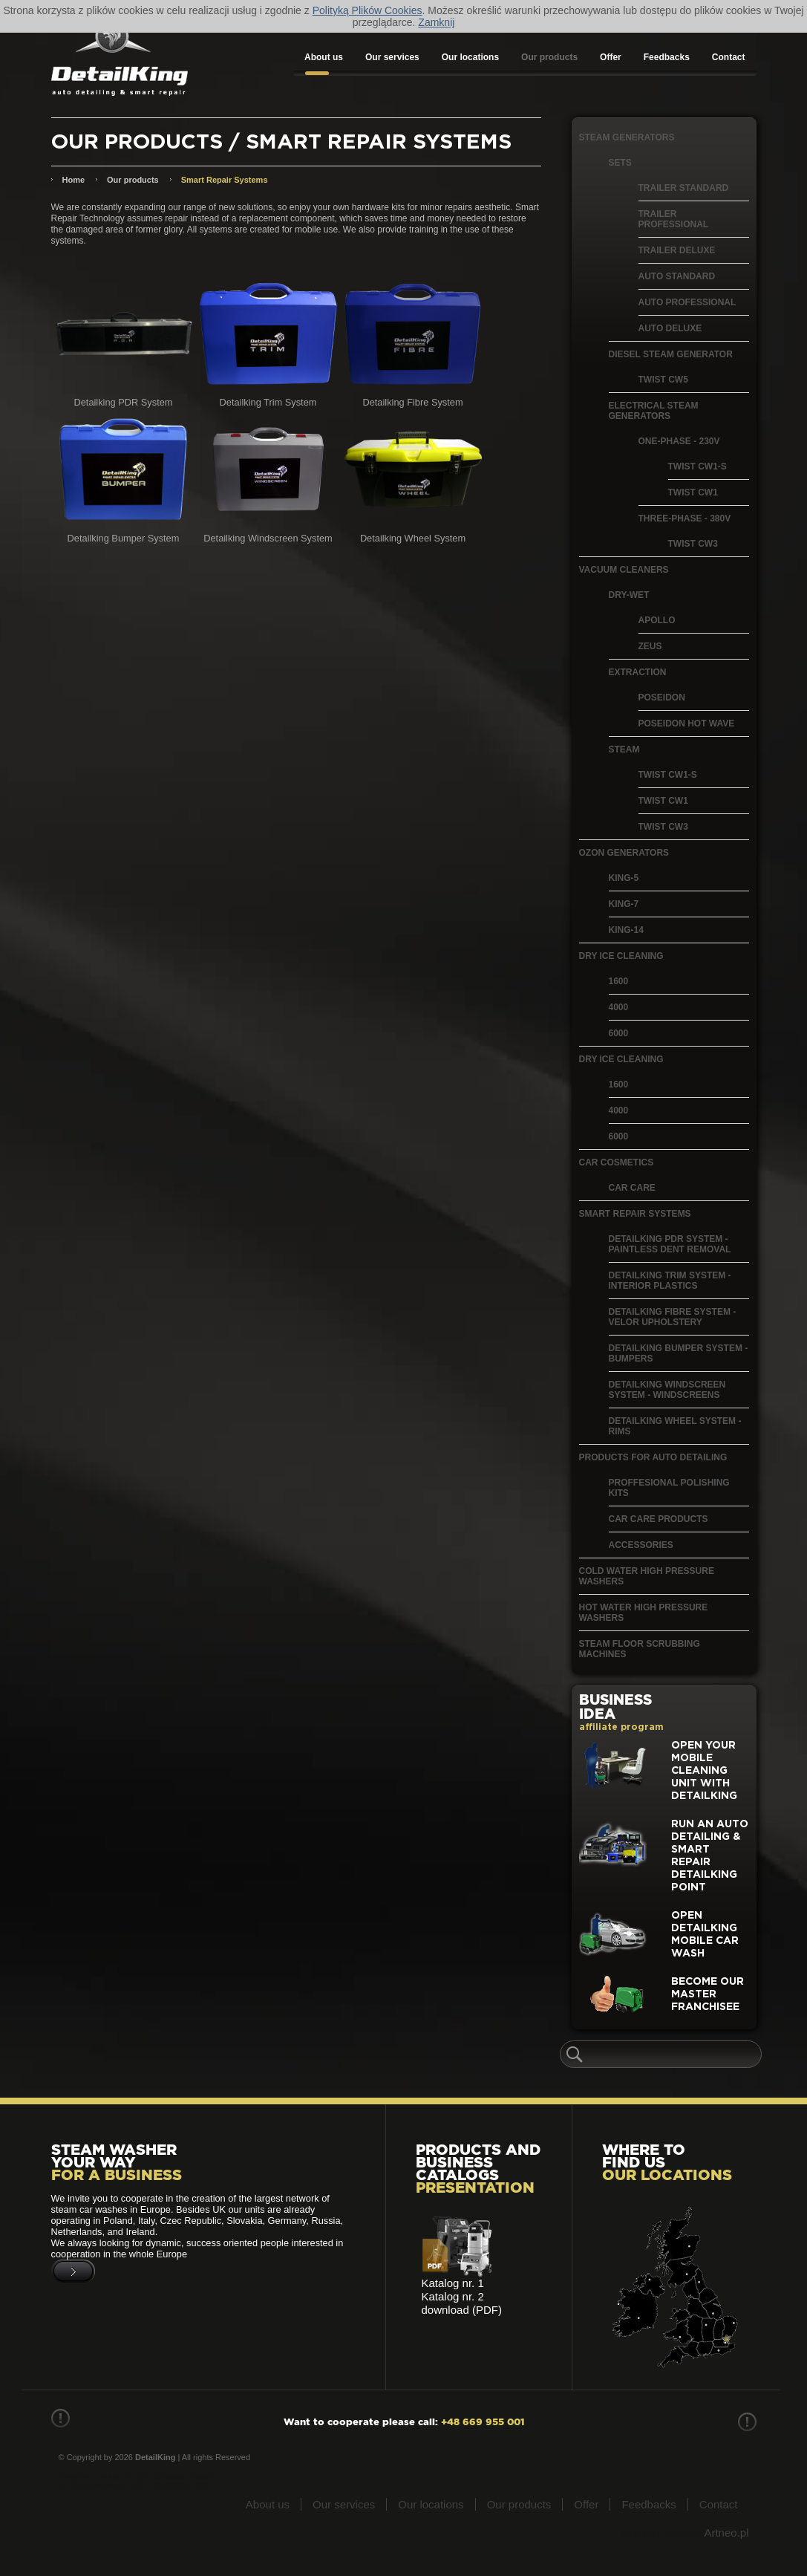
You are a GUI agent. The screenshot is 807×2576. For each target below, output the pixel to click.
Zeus (650, 646)
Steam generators (627, 137)
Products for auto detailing (653, 1457)
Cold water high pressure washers (646, 1576)
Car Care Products (658, 1519)
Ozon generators (624, 853)
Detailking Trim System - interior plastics (670, 1280)
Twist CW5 (663, 379)
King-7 (624, 904)
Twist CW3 (693, 544)
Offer (610, 57)
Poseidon (661, 697)
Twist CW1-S (697, 466)
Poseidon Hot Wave (686, 723)
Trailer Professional (673, 219)
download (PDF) (462, 2309)
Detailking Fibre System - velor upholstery (672, 1317)
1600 (619, 981)
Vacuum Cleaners (624, 570)
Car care (632, 1188)
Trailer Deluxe (677, 250)
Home (73, 179)
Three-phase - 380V (684, 518)
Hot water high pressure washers (643, 1612)
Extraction (638, 672)
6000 (619, 1033)
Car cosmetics (616, 1162)
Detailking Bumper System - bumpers (678, 1353)
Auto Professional (687, 302)
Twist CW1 (693, 492)
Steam (624, 749)
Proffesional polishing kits (669, 1487)
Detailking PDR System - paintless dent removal (670, 1244)
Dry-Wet (629, 595)
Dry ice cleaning (621, 1059)
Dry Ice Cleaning (621, 956)
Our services (392, 57)
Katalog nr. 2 (453, 2296)
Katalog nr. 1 (453, 2283)
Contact (728, 57)
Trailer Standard (683, 188)
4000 (619, 1007)
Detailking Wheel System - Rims (675, 1426)
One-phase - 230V (679, 441)
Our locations (470, 57)
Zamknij (436, 22)
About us (323, 57)
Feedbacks (667, 57)
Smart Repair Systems (635, 1214)
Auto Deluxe (670, 328)
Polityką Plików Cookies (367, 10)
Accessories (641, 1545)
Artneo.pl (726, 2532)
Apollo (657, 620)
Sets (620, 162)
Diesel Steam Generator (671, 354)
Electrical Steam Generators (654, 410)
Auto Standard (677, 276)
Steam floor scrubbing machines (639, 1649)
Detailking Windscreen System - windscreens (667, 1389)
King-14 (626, 930)
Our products (549, 57)
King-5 (624, 878)
